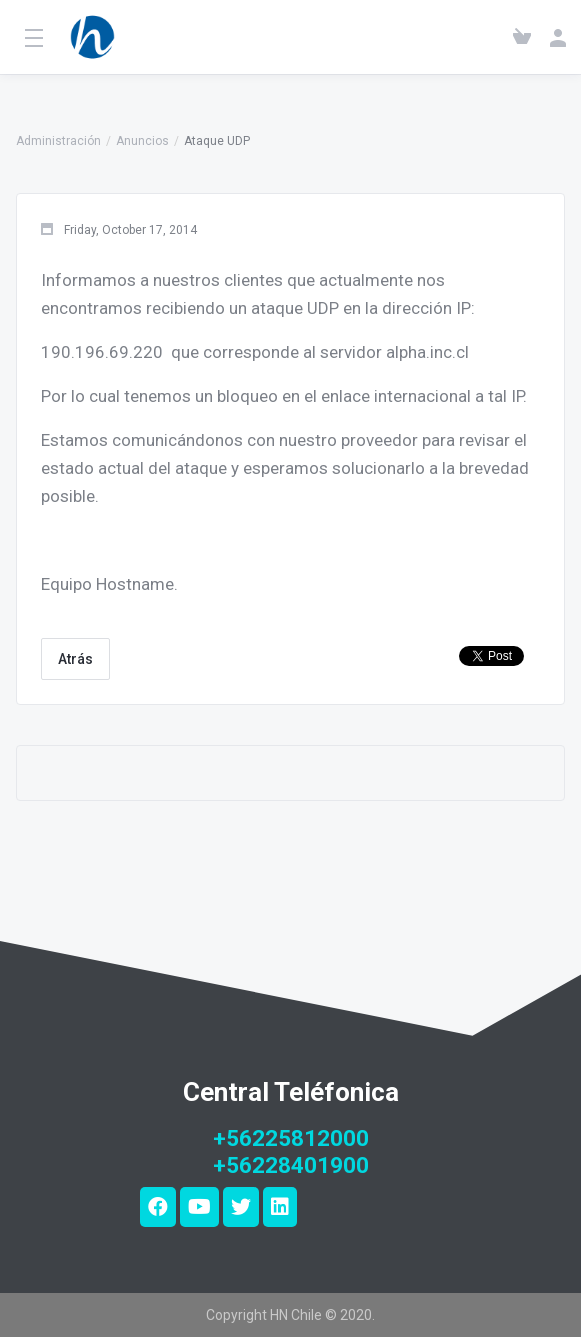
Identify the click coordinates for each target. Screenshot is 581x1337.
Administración (58, 141)
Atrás (75, 659)
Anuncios (142, 141)
